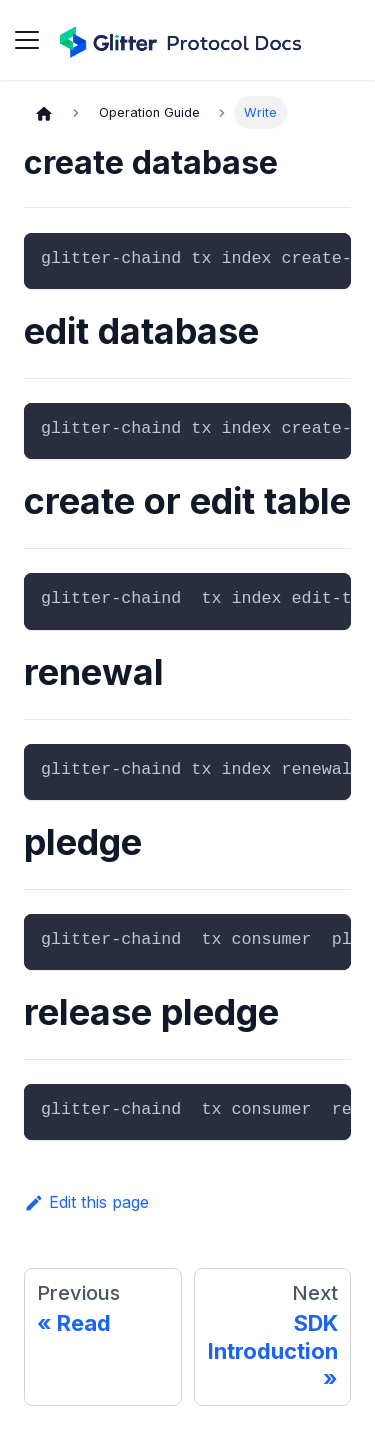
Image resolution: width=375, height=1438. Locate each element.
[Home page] (44, 113)
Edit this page (86, 1202)
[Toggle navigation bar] (27, 40)
